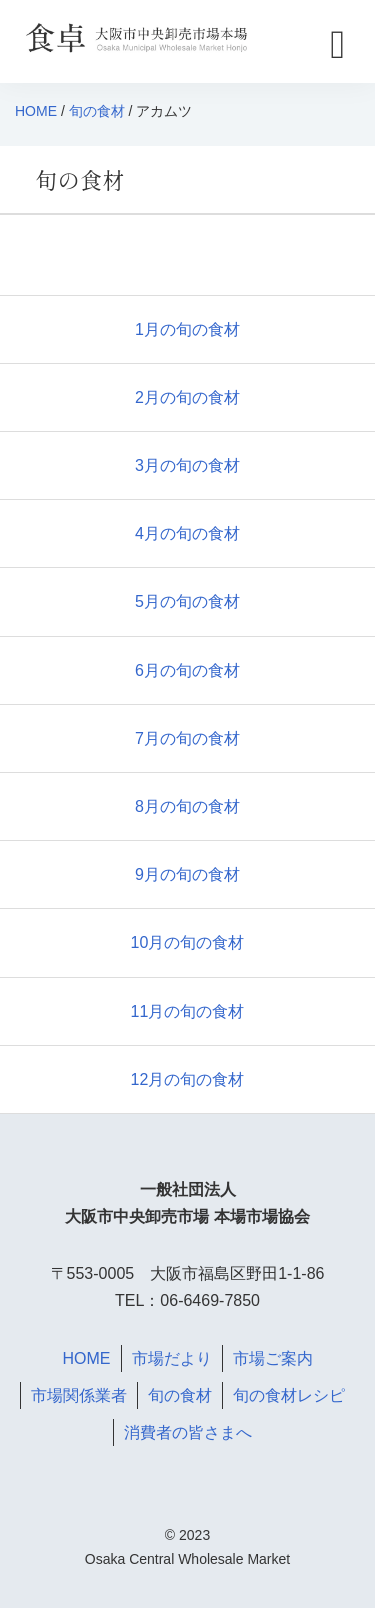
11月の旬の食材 (188, 1011)
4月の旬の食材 (187, 533)
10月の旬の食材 (188, 942)
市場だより (172, 1358)
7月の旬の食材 (187, 738)
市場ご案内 (273, 1358)
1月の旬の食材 (187, 329)
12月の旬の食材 (188, 1079)
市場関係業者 (79, 1395)
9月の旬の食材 (187, 874)
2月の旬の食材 (187, 397)
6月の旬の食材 (187, 670)
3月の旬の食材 (187, 465)
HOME (36, 111)
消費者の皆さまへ (188, 1432)
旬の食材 (97, 111)
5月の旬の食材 (187, 601)
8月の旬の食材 (187, 806)
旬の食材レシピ (289, 1395)
